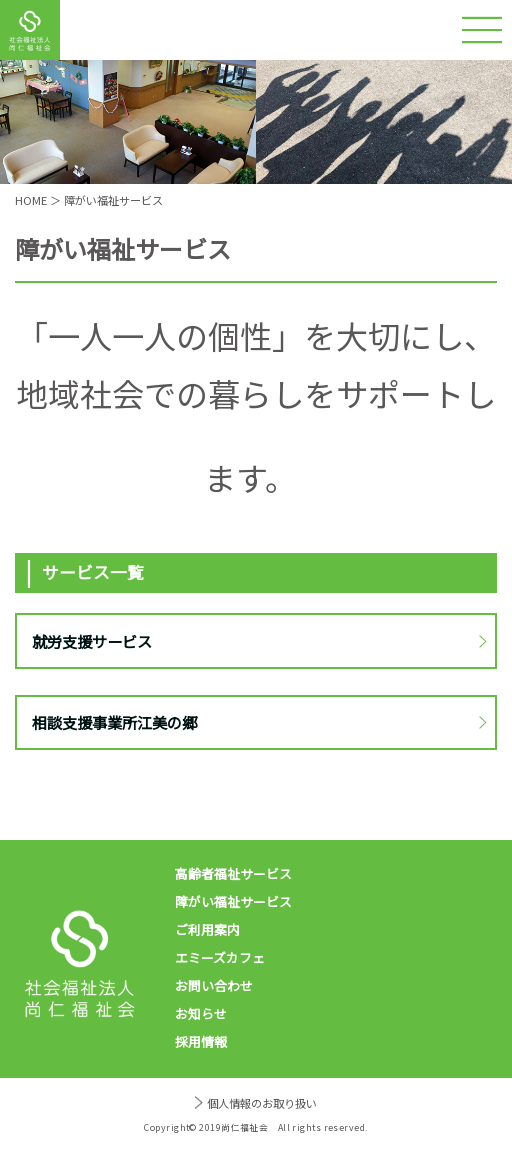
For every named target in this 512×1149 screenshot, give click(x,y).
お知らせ (201, 1013)
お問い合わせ (214, 985)
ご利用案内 (207, 929)
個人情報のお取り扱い (262, 1103)
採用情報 (201, 1041)
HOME (31, 200)
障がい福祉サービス (233, 901)
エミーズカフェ (220, 957)
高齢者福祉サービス (233, 873)
